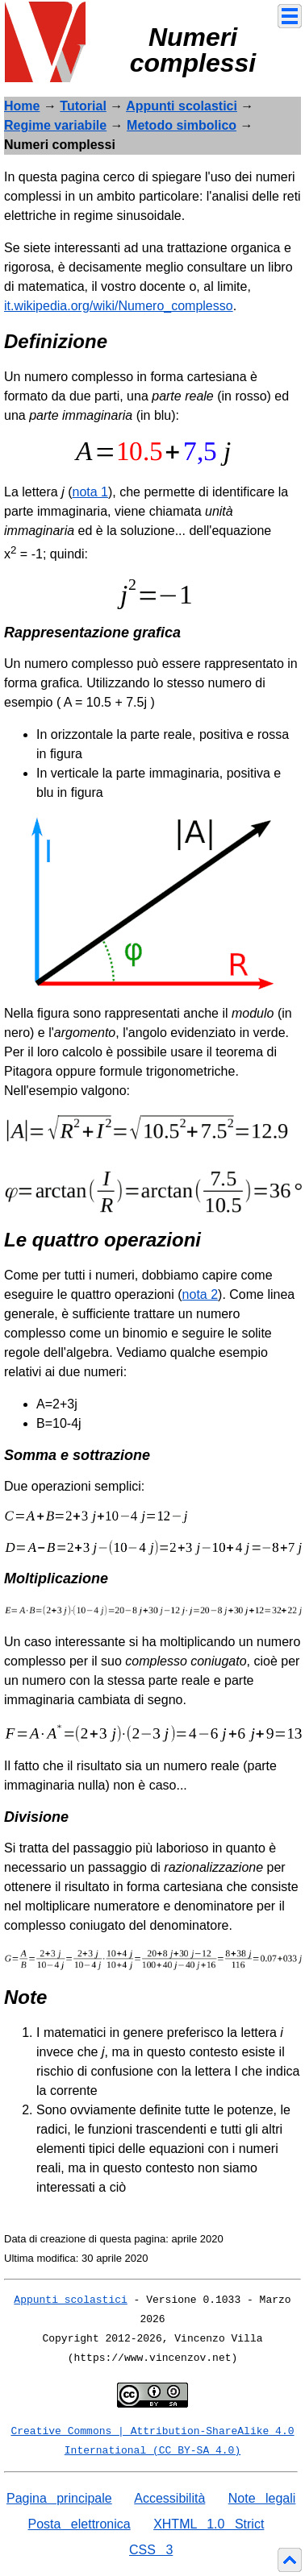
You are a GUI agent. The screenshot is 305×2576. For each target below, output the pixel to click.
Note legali (262, 2498)
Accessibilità (169, 2498)
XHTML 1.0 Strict (208, 2524)
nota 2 (200, 1294)
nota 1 (90, 492)
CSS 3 (151, 2550)
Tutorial (83, 106)
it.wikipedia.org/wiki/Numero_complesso (118, 306)
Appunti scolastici (181, 106)
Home (22, 106)
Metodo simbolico (181, 125)
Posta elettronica (79, 2524)
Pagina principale (59, 2498)
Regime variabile (55, 125)
